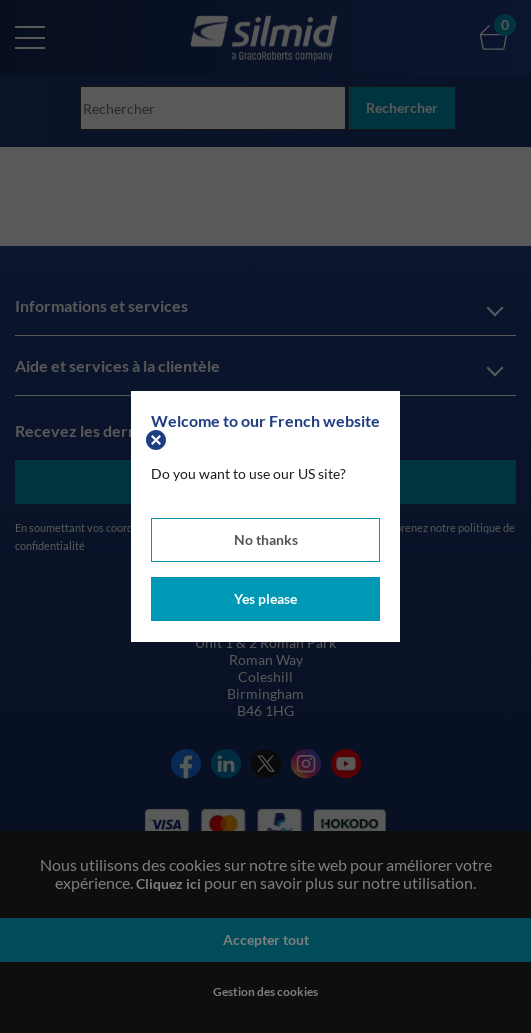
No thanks (266, 539)
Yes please (265, 598)
